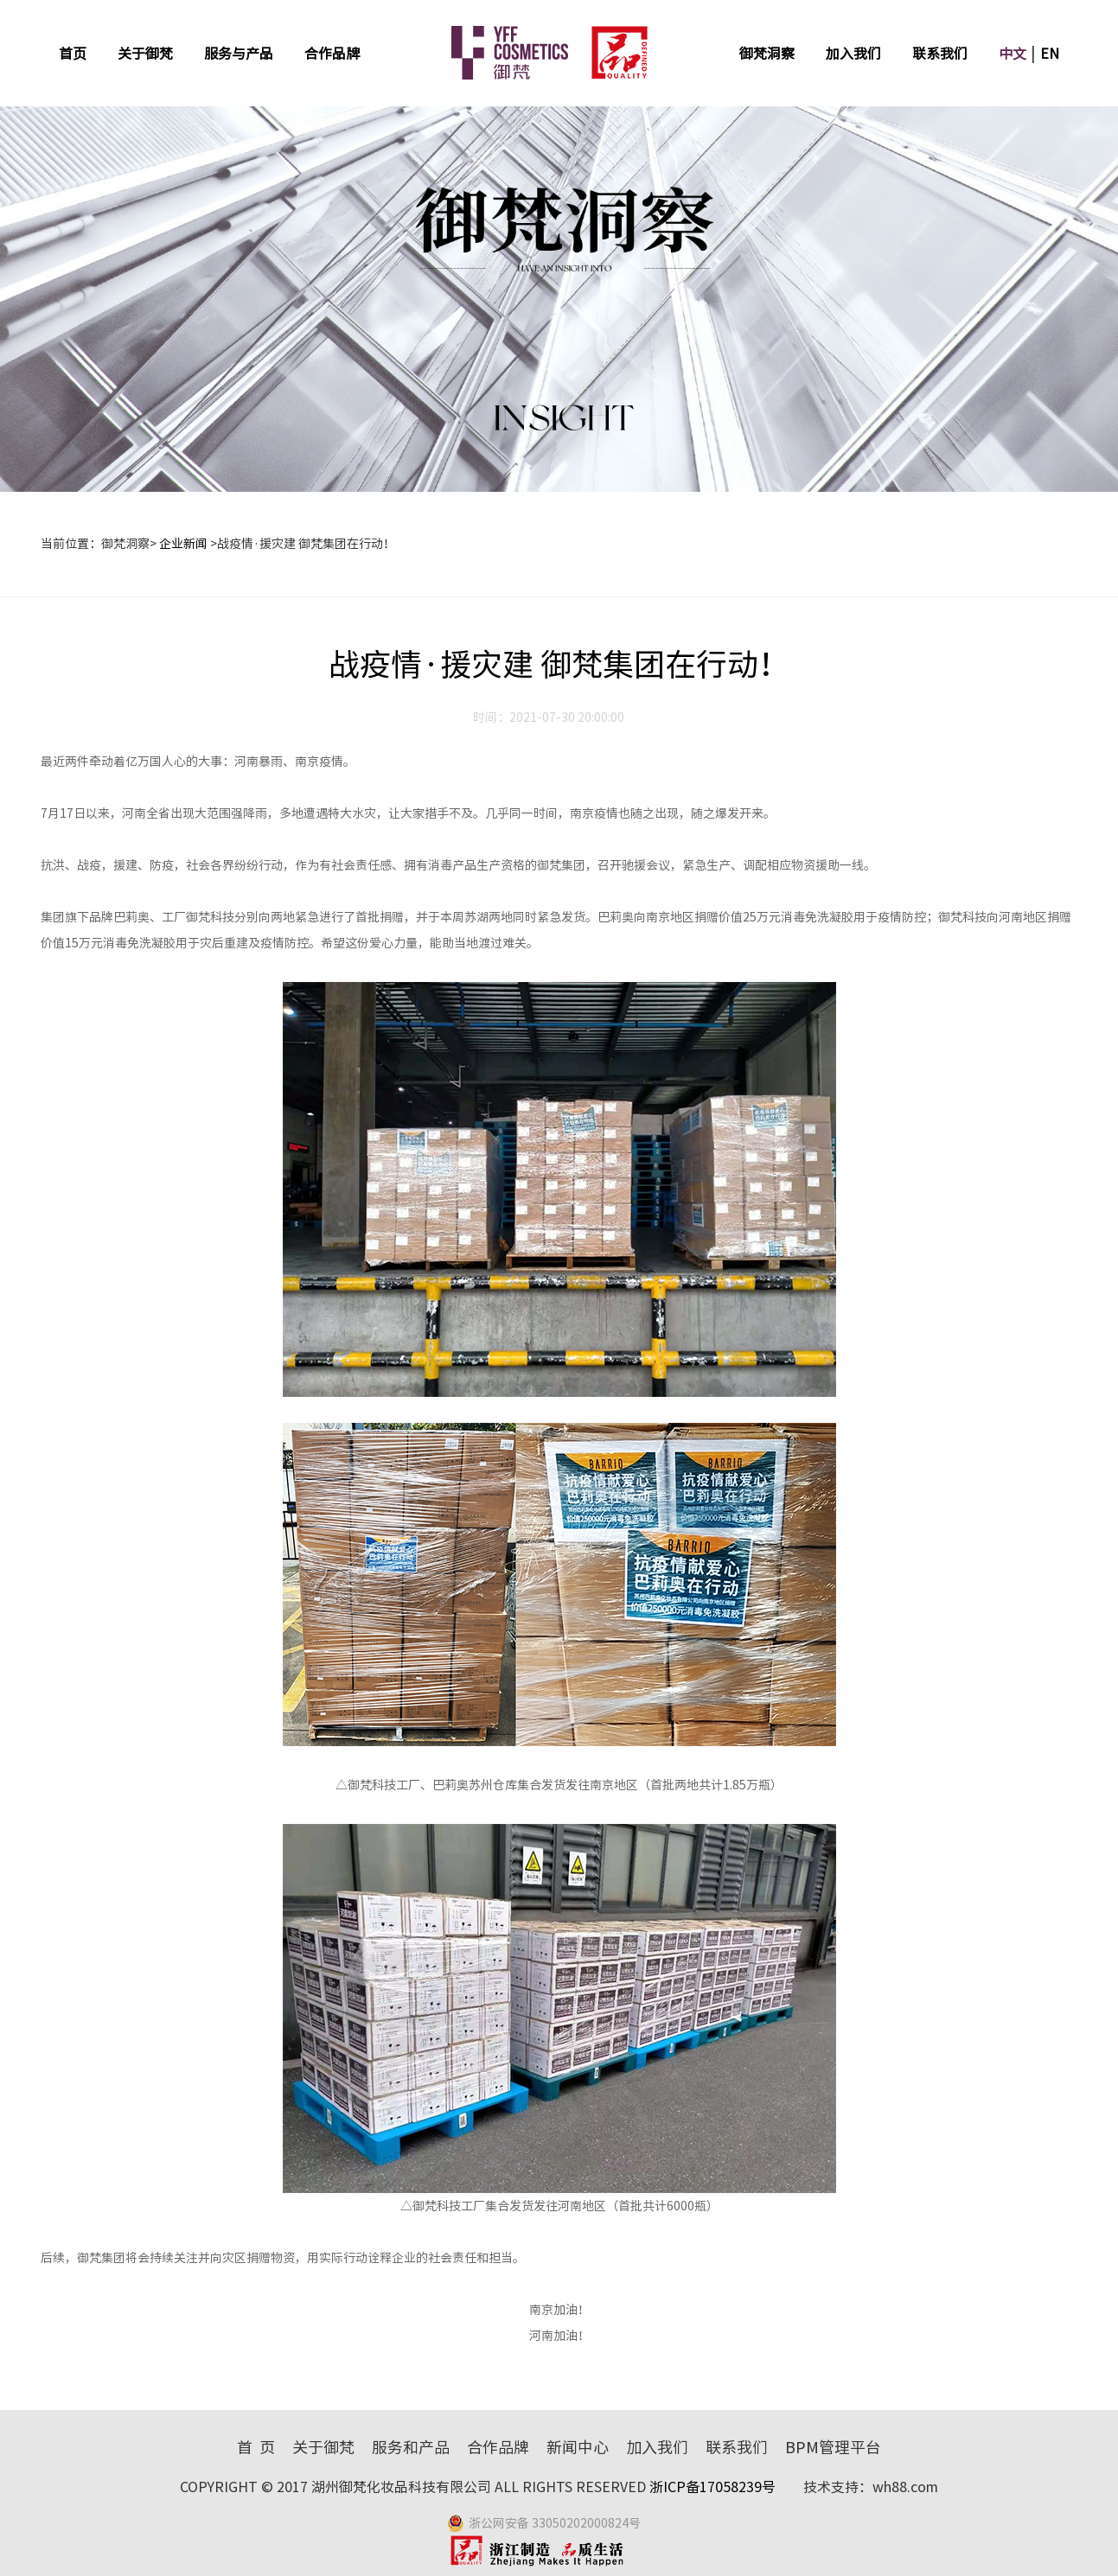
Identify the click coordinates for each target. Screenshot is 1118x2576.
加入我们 (853, 54)
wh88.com (905, 2487)
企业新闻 (183, 544)
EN (1049, 54)
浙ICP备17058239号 (714, 2487)
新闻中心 (577, 2447)
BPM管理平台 (833, 2447)
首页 (72, 54)
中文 (1012, 54)
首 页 (256, 2447)
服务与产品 (238, 54)
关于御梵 (145, 54)
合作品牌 (332, 54)
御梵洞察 (767, 54)
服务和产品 (411, 2447)
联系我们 (940, 54)
